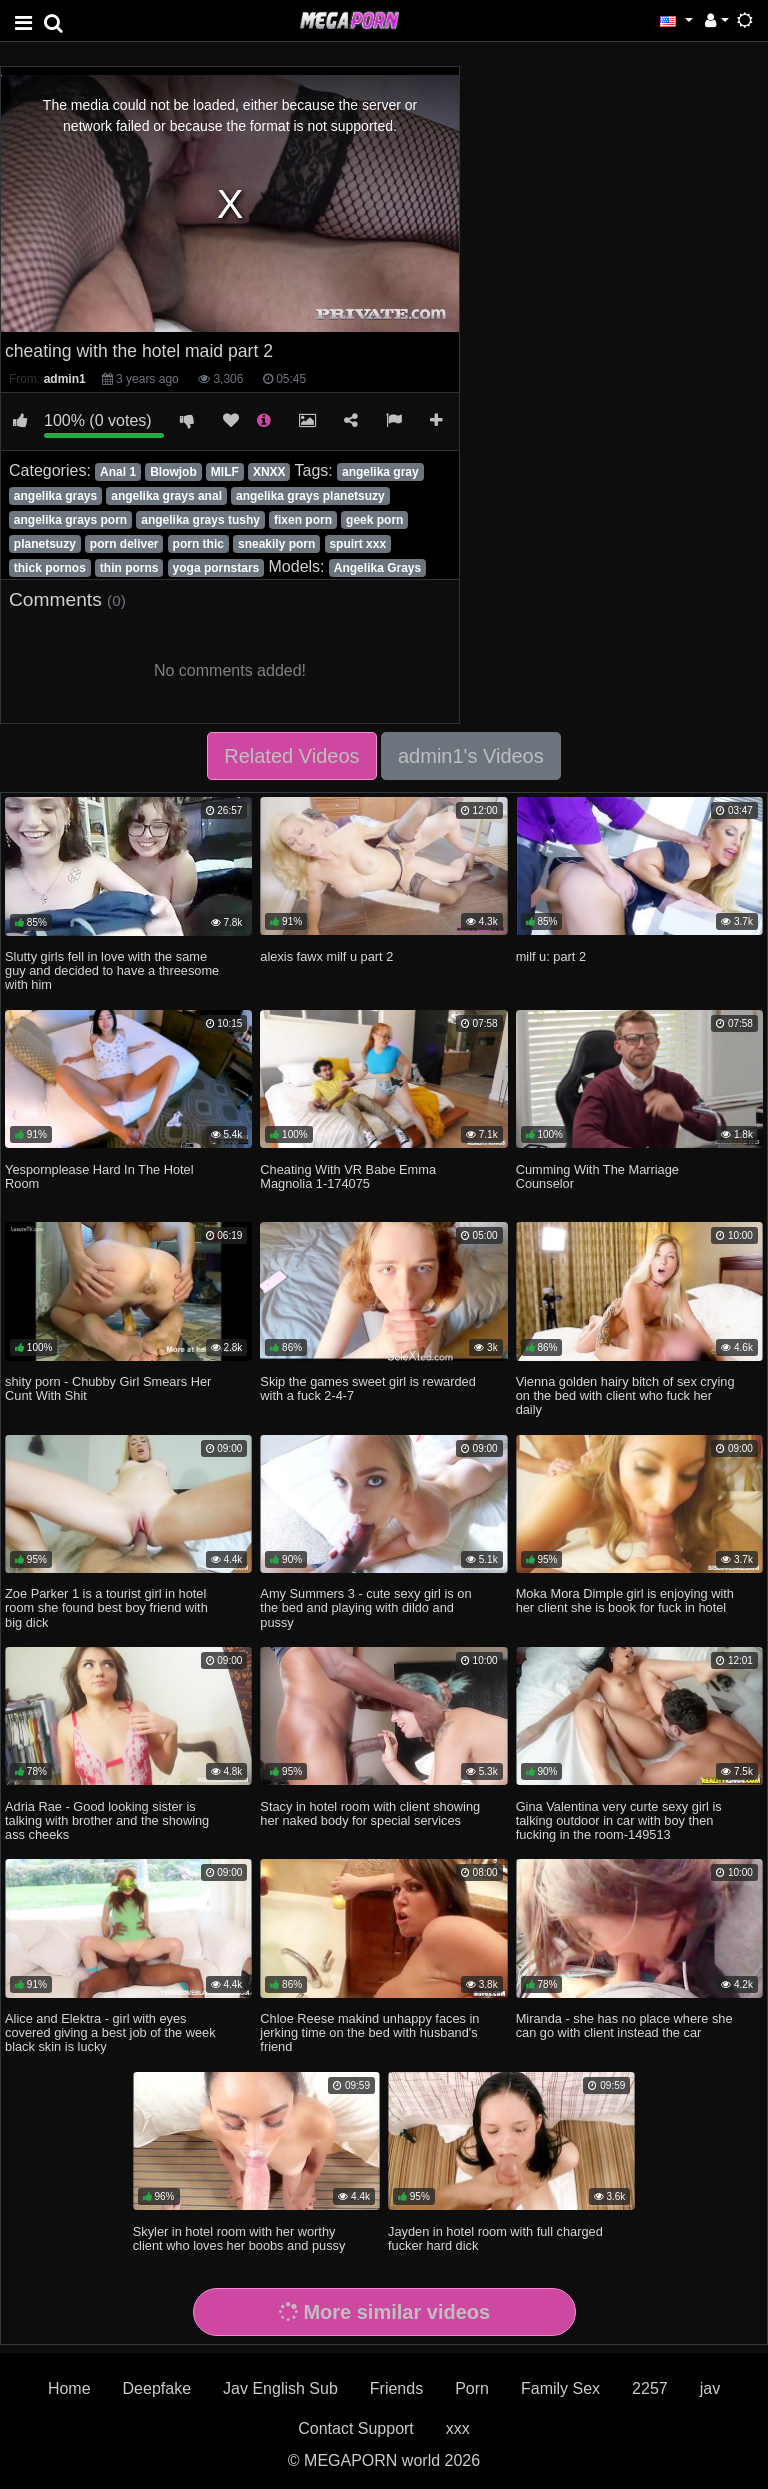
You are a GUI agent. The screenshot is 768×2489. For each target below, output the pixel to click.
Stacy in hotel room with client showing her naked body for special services (370, 1813)
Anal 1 (118, 472)
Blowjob (173, 472)
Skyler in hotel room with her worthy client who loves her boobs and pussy (239, 2238)
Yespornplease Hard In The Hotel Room (99, 1176)
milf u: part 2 (551, 956)
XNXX (269, 472)
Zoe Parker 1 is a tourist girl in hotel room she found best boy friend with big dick (106, 1607)
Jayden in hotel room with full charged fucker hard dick (495, 2238)
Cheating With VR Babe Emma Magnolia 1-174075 (348, 1176)
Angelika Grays (377, 568)
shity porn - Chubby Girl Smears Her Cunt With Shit (108, 1388)
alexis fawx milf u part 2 (326, 956)
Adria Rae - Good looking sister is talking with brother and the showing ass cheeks (107, 1820)
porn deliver (124, 544)
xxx (458, 2428)
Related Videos (291, 756)
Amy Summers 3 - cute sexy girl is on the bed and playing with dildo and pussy (365, 1607)
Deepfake (157, 2388)
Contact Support (356, 2428)
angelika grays (55, 496)
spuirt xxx (357, 544)
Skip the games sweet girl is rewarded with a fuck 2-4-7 (368, 1388)
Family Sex (560, 2388)
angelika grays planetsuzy (310, 496)
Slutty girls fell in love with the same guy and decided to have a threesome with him (112, 970)
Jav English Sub (280, 2388)
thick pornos (50, 568)
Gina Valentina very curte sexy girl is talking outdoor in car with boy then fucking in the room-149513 (619, 1820)
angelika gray (380, 472)
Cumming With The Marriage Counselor (597, 1176)
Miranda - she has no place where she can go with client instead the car (624, 2025)
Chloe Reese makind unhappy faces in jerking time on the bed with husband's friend (369, 2032)
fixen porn (303, 520)
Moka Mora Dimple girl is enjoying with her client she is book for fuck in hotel (625, 1600)
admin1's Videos (471, 756)
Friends (396, 2388)
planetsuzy (45, 544)
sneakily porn (276, 544)
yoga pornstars (216, 568)
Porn (472, 2388)
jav (710, 2388)
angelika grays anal (166, 496)
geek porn (374, 520)
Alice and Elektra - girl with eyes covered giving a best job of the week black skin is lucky (110, 2032)
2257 (650, 2388)
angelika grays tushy (200, 520)
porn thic (198, 544)
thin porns (129, 568)
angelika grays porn (70, 520)
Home (69, 2388)
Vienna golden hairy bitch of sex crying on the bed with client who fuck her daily (625, 1395)
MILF (225, 472)
